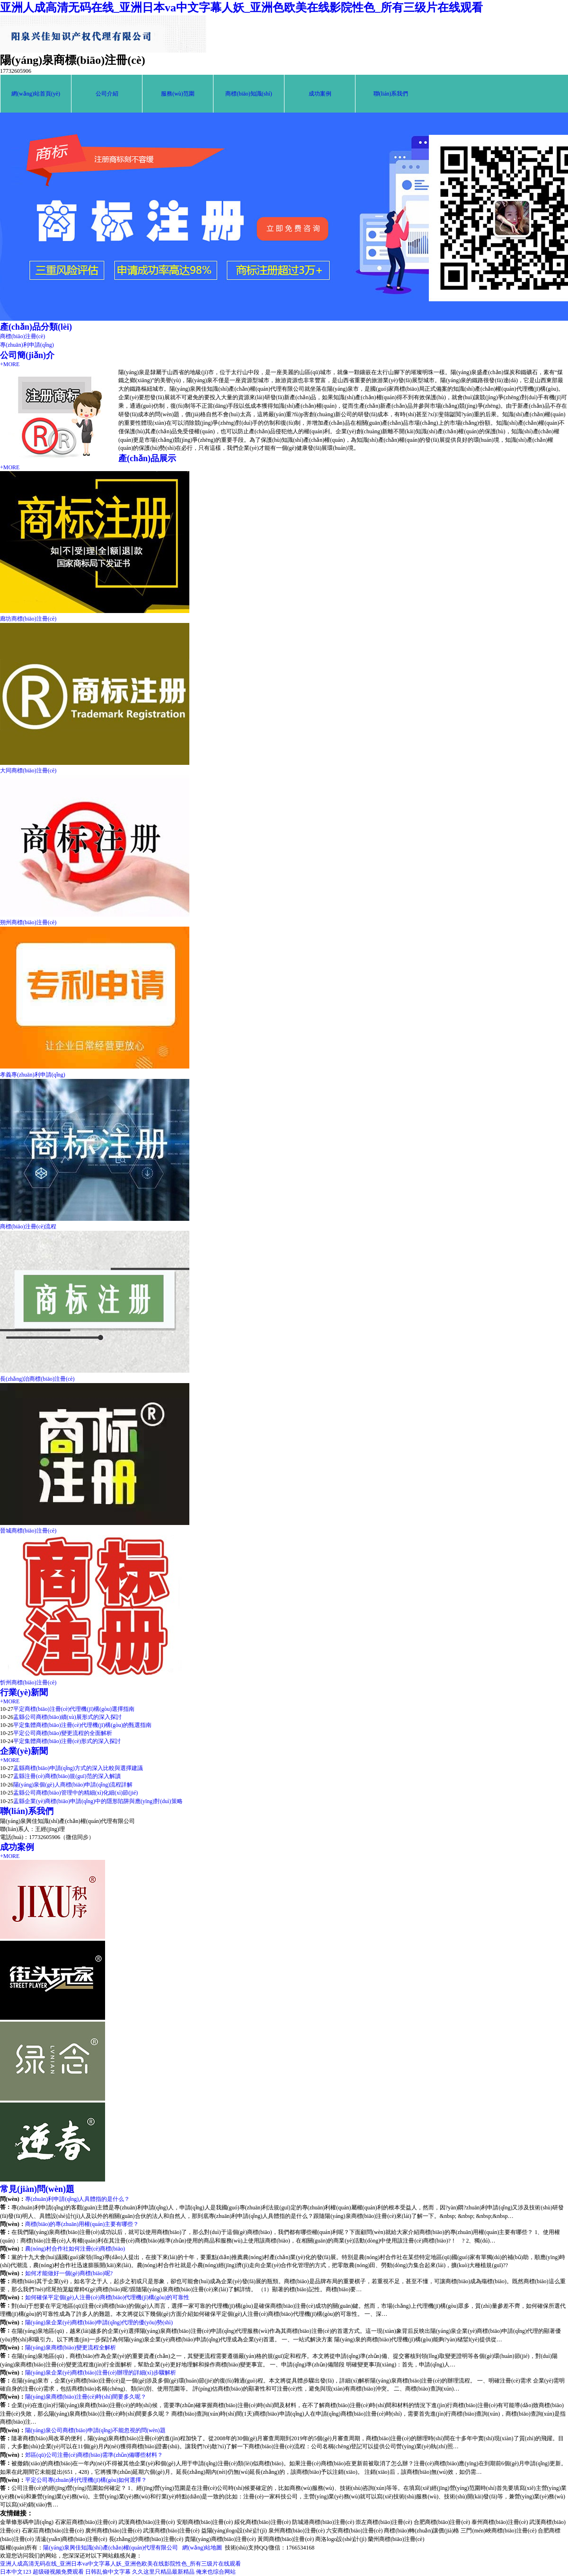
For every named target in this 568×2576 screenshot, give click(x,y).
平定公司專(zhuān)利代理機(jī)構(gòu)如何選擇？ (86, 2480)
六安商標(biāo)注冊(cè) (354, 2530)
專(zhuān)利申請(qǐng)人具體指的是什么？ (77, 2199)
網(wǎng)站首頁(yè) (35, 93)
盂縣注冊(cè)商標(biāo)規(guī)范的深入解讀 (67, 1776)
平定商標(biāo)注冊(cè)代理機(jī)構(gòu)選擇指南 (73, 1709)
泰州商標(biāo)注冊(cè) (499, 2522)
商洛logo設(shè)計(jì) (340, 2539)
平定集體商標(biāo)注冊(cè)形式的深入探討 (67, 1741)
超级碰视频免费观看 (58, 2571)
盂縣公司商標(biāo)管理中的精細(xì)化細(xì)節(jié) (75, 1792)
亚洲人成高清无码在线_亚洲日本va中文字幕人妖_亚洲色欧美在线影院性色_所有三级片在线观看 (241, 7)
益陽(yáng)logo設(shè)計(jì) (234, 2530)
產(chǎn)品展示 (147, 458)
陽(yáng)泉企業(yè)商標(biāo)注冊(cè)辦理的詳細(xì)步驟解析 (100, 2372)
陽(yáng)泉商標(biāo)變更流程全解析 (70, 2347)
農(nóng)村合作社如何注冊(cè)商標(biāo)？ (75, 2248)
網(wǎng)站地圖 (202, 2547)
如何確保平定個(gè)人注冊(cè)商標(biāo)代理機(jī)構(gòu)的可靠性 (107, 2297)
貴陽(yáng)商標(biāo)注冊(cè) (220, 2539)
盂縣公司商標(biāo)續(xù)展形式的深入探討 (67, 1717)
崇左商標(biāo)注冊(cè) (383, 2522)
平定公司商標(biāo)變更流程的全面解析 (62, 1733)
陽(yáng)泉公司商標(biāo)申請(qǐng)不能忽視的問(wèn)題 (95, 2430)
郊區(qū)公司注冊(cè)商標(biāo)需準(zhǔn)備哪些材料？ (94, 2455)
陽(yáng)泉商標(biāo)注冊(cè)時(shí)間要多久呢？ (86, 2396)
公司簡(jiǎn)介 (27, 355)
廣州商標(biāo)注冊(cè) (113, 2530)
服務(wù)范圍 (178, 93)
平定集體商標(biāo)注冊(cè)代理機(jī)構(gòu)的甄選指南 (82, 1725)
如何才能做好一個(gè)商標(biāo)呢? (69, 2273)
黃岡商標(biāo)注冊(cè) (285, 2539)
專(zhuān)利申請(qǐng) (27, 345)
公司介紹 (107, 93)
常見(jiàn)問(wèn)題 (37, 2189)
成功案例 (320, 93)
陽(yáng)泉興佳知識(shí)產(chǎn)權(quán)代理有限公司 (110, 2547)
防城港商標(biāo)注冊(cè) (323, 2522)
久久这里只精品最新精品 (163, 2571)
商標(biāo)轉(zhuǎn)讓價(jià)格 (421, 2530)
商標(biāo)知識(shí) (248, 93)
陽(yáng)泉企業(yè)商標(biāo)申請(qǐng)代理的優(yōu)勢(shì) (99, 2322)
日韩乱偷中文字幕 (108, 2571)
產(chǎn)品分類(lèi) (36, 327)
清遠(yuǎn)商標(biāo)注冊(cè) (71, 2539)
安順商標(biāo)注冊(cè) (205, 2522)
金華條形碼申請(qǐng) (26, 2522)
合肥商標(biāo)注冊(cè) (442, 2522)
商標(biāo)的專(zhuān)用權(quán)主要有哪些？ (82, 2224)
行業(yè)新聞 (24, 1692)
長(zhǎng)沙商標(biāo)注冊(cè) (146, 2539)
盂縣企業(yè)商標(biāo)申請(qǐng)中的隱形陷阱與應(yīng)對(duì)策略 (98, 1801)
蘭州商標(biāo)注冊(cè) (396, 2539)
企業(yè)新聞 (24, 1751)
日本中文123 (15, 2571)
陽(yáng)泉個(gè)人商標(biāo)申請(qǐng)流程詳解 (73, 1784)
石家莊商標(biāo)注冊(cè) (86, 2522)
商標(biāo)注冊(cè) (22, 336)
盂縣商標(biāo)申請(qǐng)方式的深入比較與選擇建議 (78, 1768)
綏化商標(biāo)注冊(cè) (262, 2522)
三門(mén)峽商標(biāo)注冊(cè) (498, 2530)
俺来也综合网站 (216, 2571)
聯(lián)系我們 (390, 93)
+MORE (9, 364)
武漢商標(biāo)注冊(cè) (146, 2522)
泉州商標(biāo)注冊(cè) (296, 2530)
